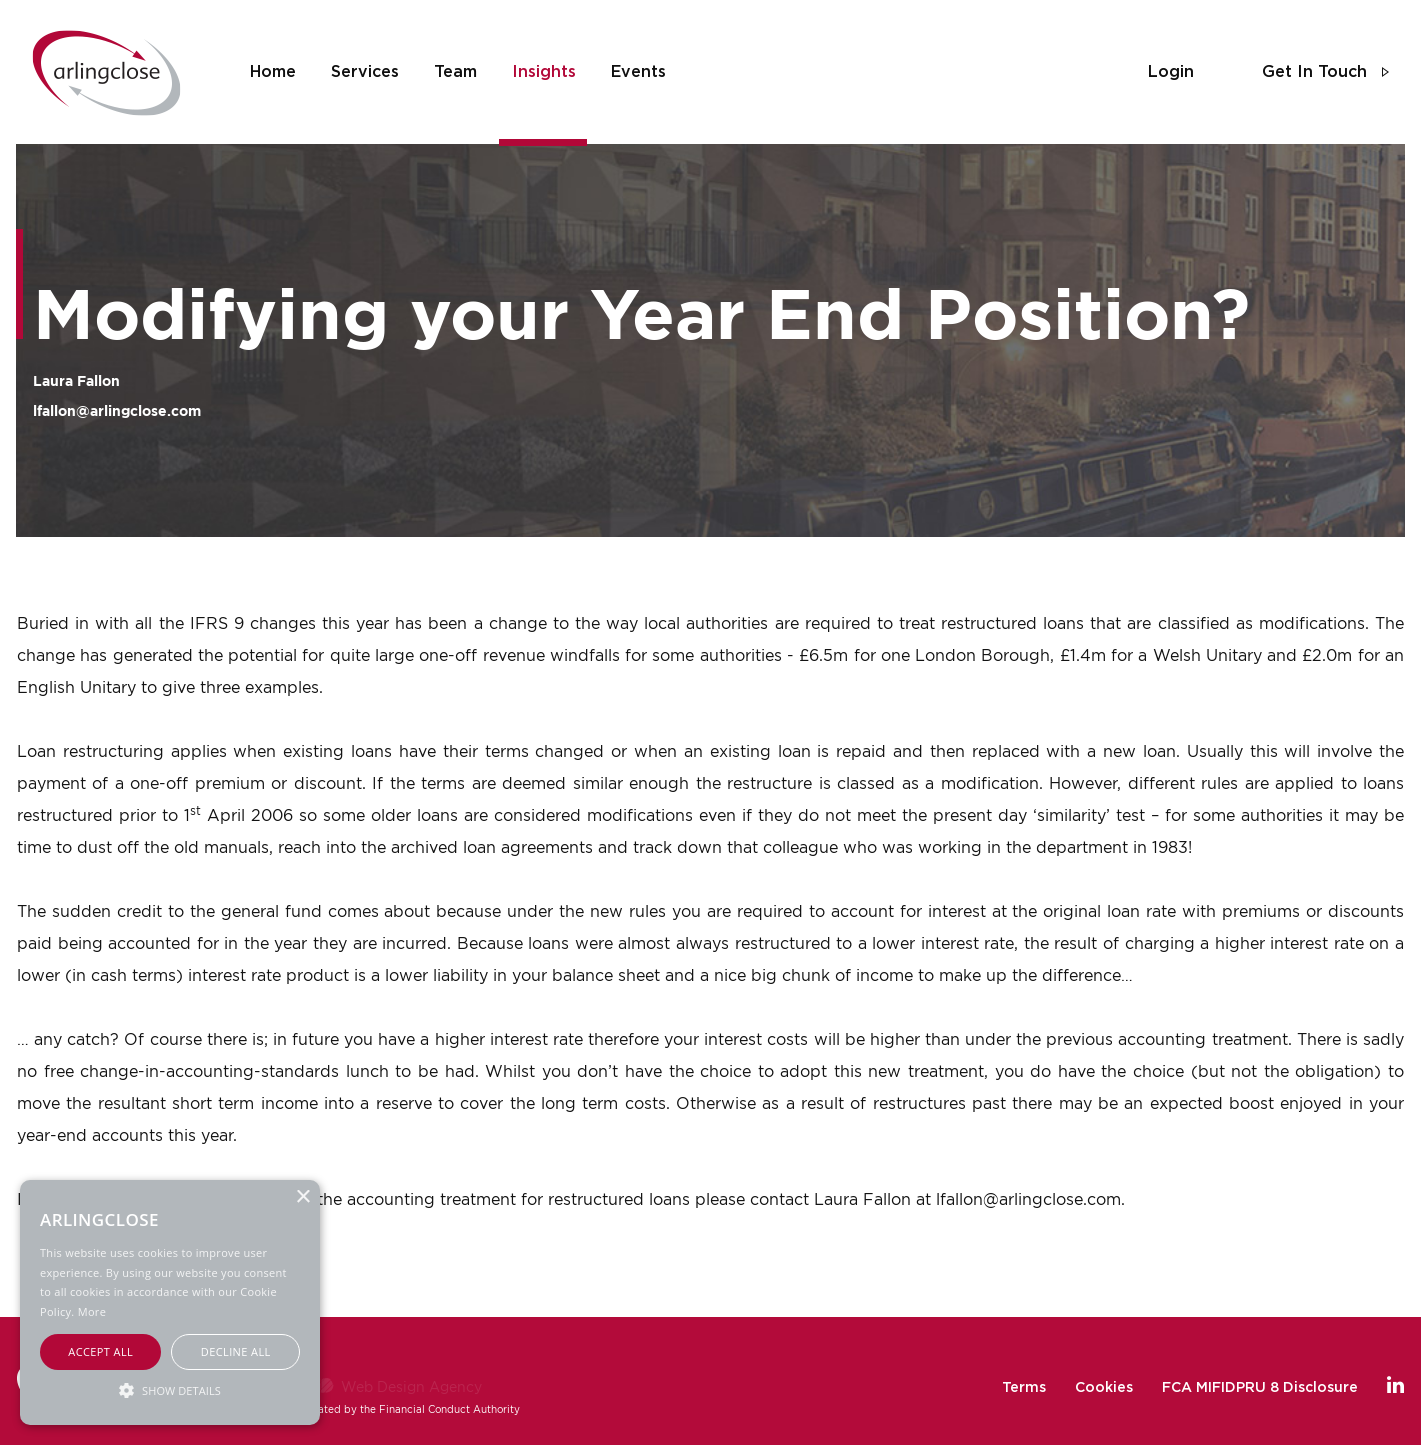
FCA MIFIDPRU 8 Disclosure (1260, 1388)
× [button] (302, 1197)
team (455, 72)
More (92, 1311)
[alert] (170, 1302)
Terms (1024, 1388)
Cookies (1104, 1388)
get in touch (1314, 72)
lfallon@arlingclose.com (117, 410)
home (273, 72)
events (638, 72)
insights (544, 72)
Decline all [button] (236, 1351)
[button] (170, 1389)
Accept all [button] (100, 1351)
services (365, 72)
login (1171, 72)
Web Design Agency (411, 1386)
